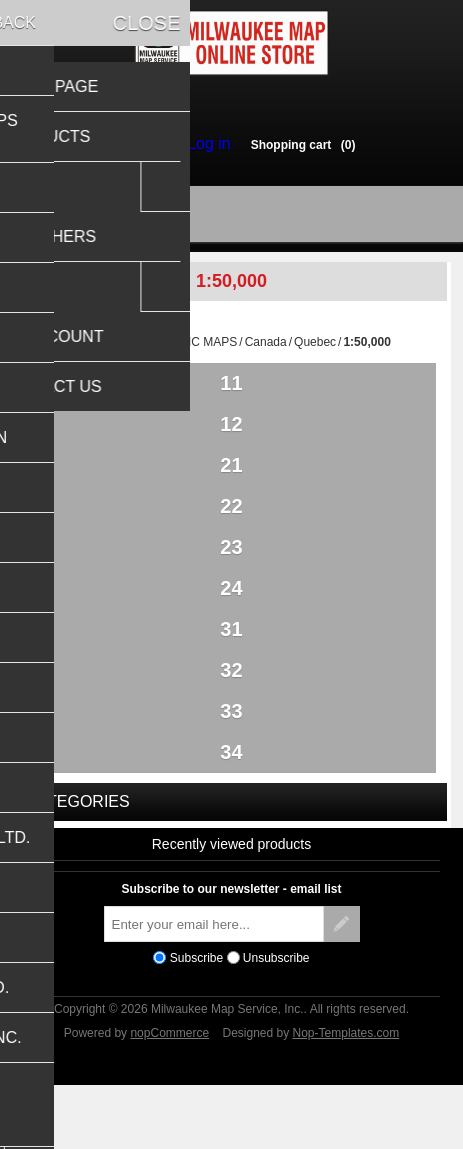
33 (231, 760)
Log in (204, 144)
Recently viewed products (232, 903)
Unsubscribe (276, 1017)
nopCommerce (169, 1092)
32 (231, 714)
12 (231, 438)
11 (231, 392)
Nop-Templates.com (346, 1092)
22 (231, 530)
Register (142, 144)
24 (231, 622)
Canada (266, 351)
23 (231, 576)
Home (88, 351)
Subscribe (196, 1017)
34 (231, 806)
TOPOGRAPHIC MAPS (175, 351)
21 (231, 484)
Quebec (315, 351)
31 (231, 668)
